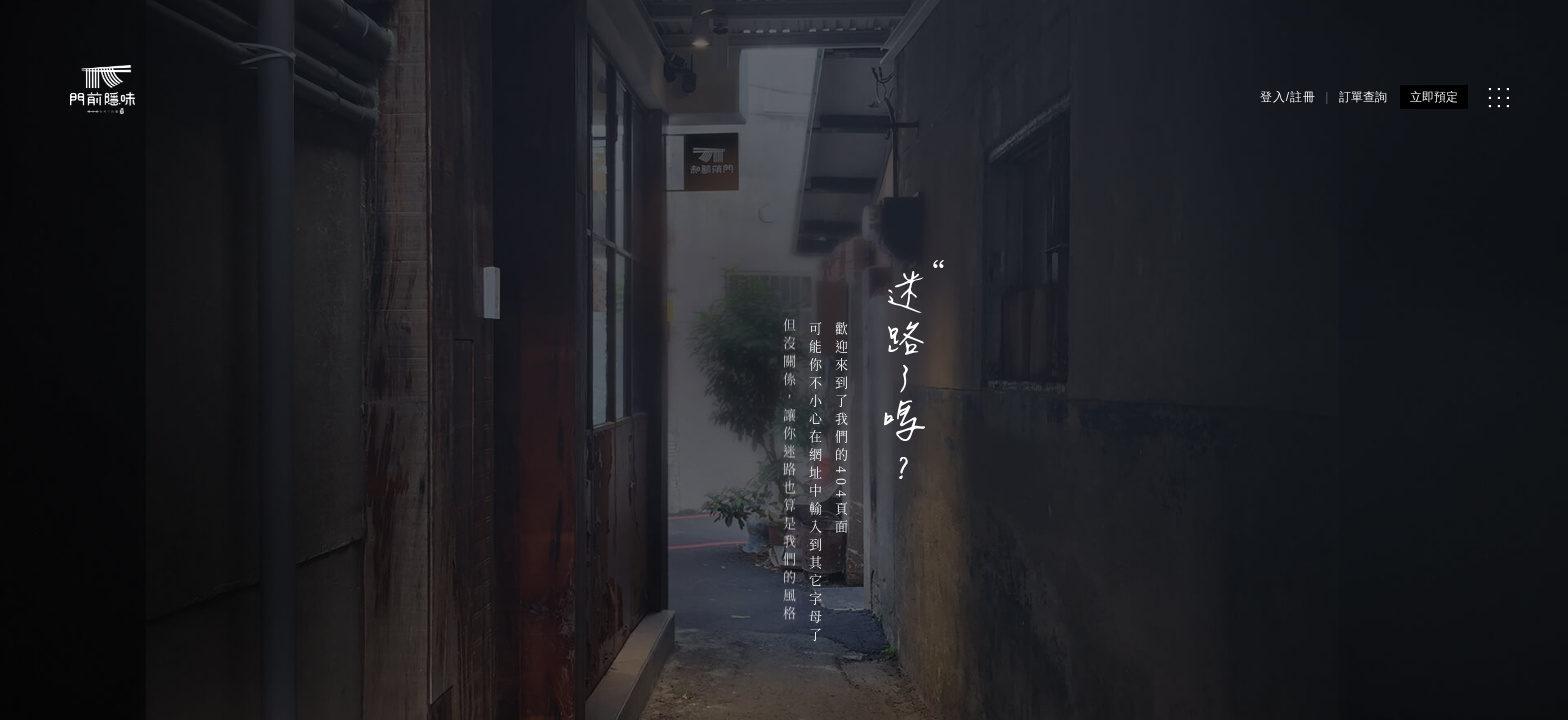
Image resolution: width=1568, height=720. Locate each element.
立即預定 (1434, 97)
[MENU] (1498, 97)
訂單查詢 (1363, 97)
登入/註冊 (1288, 97)
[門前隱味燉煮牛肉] (102, 89)
